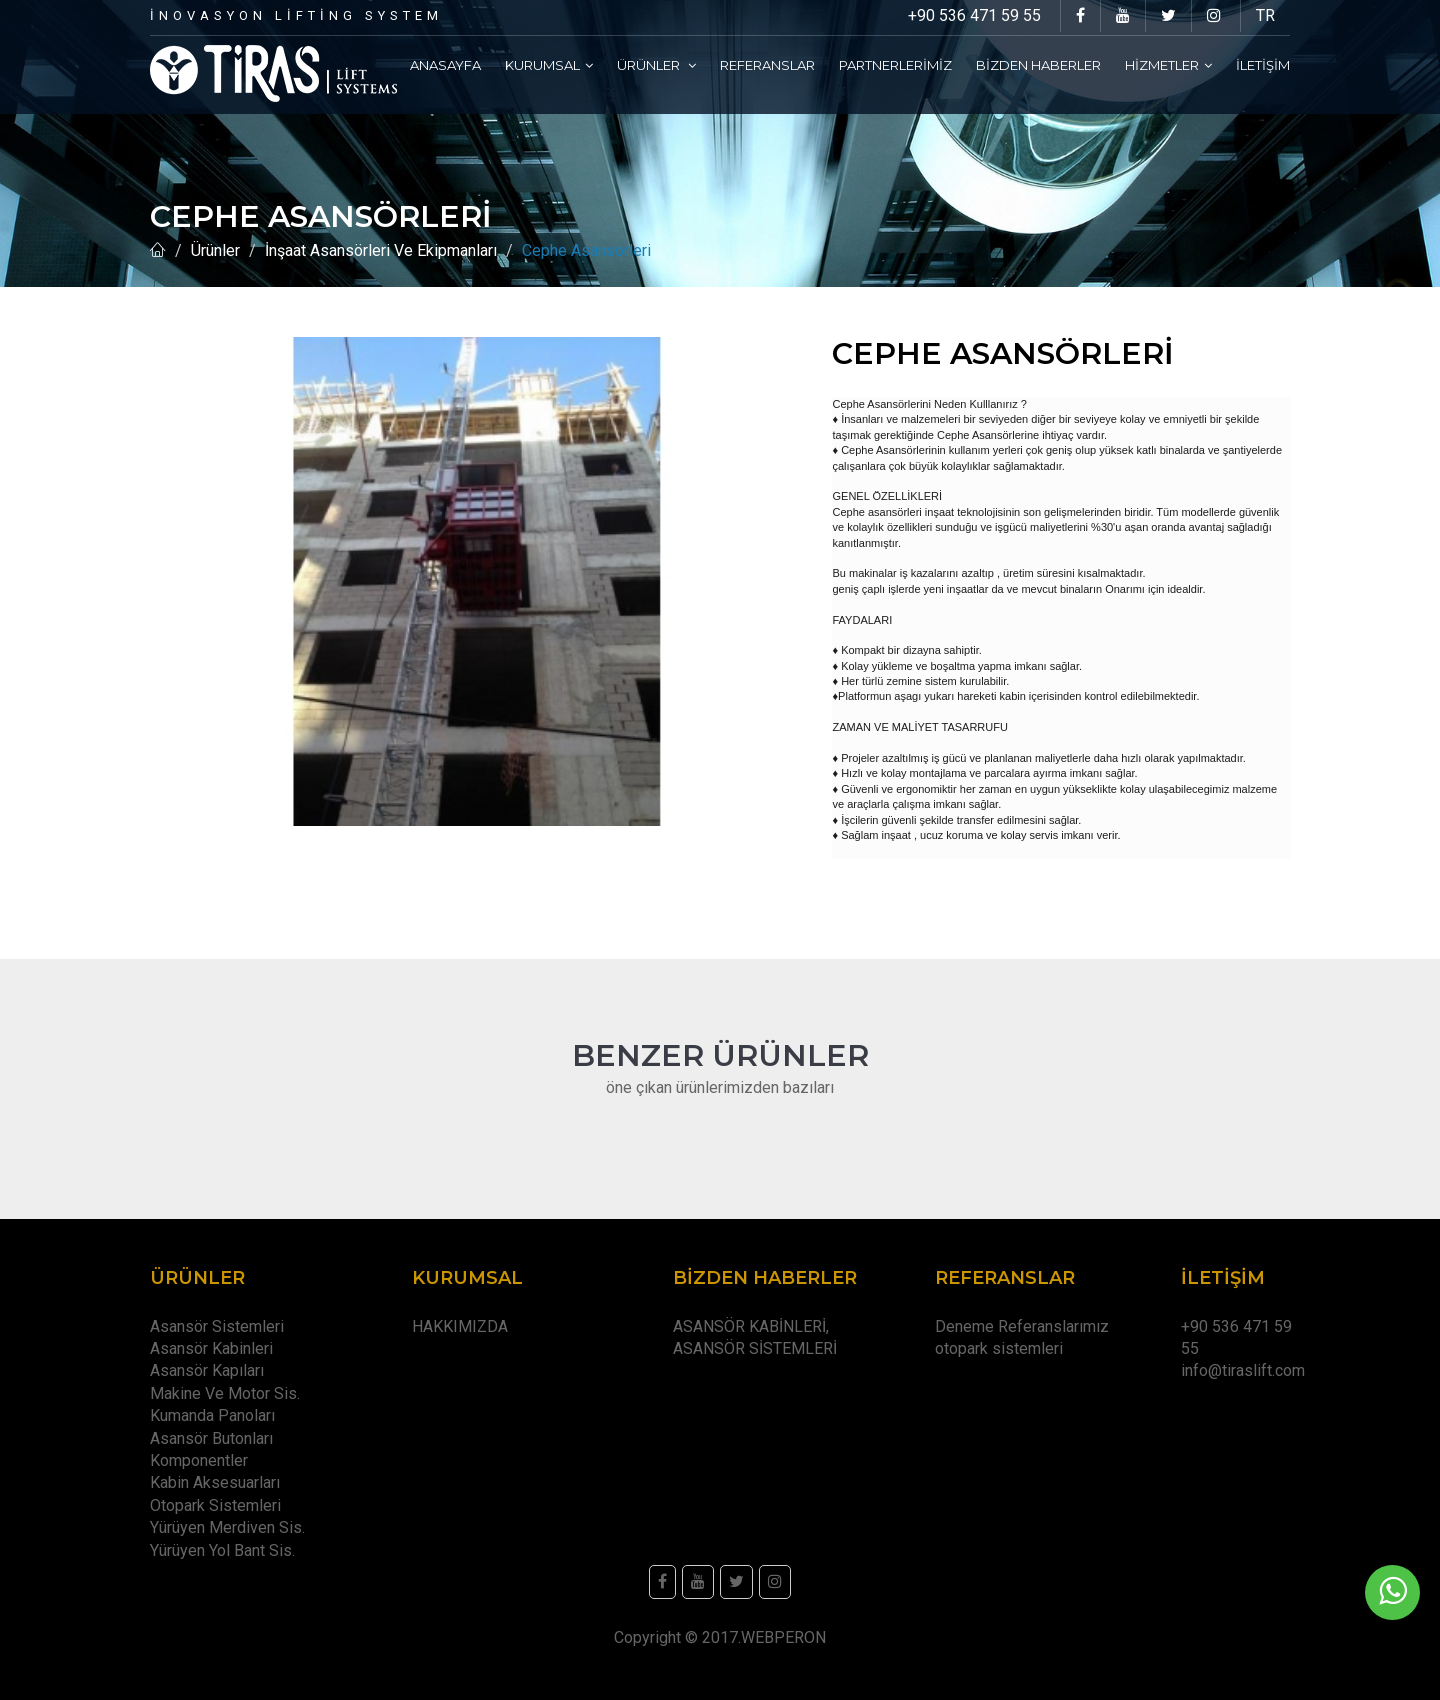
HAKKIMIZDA (460, 1326)
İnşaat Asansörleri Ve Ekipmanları (381, 250)
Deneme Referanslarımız (1022, 1326)
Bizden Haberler (1038, 65)
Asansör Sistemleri (217, 1326)
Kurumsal (549, 65)
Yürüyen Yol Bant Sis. (222, 1550)
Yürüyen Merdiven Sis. (227, 1527)
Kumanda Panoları (212, 1415)
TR (1265, 15)
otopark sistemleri (999, 1348)
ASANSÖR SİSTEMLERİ (755, 1348)
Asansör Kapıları (207, 1370)
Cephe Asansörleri (586, 250)
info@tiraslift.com (1243, 1370)
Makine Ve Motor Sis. (225, 1393)
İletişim (1263, 65)
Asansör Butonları (211, 1438)
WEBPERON (783, 1637)
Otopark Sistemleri (215, 1505)
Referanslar (767, 65)
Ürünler (656, 65)
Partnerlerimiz (895, 65)
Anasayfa (445, 65)
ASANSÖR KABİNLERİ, (751, 1326)
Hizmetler (1168, 65)
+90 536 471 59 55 (974, 15)
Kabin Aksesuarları (215, 1482)
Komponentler (199, 1460)
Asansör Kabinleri (211, 1348)
